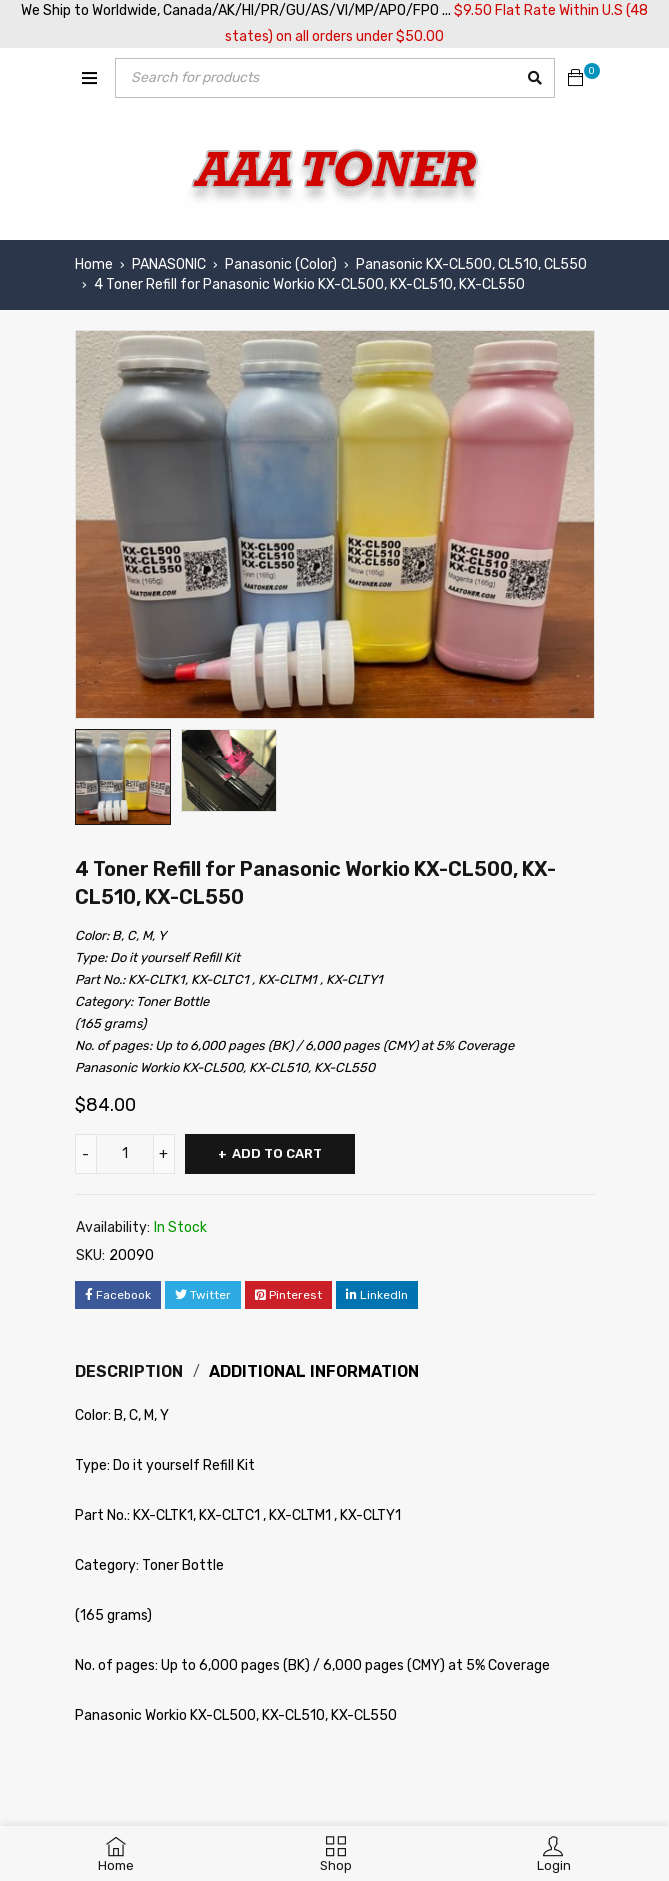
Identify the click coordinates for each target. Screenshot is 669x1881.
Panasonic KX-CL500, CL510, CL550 (471, 264)
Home (94, 264)
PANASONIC (169, 264)
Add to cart (277, 1153)
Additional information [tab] (314, 1371)
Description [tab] (129, 1371)
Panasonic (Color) (281, 264)
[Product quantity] (125, 1154)
